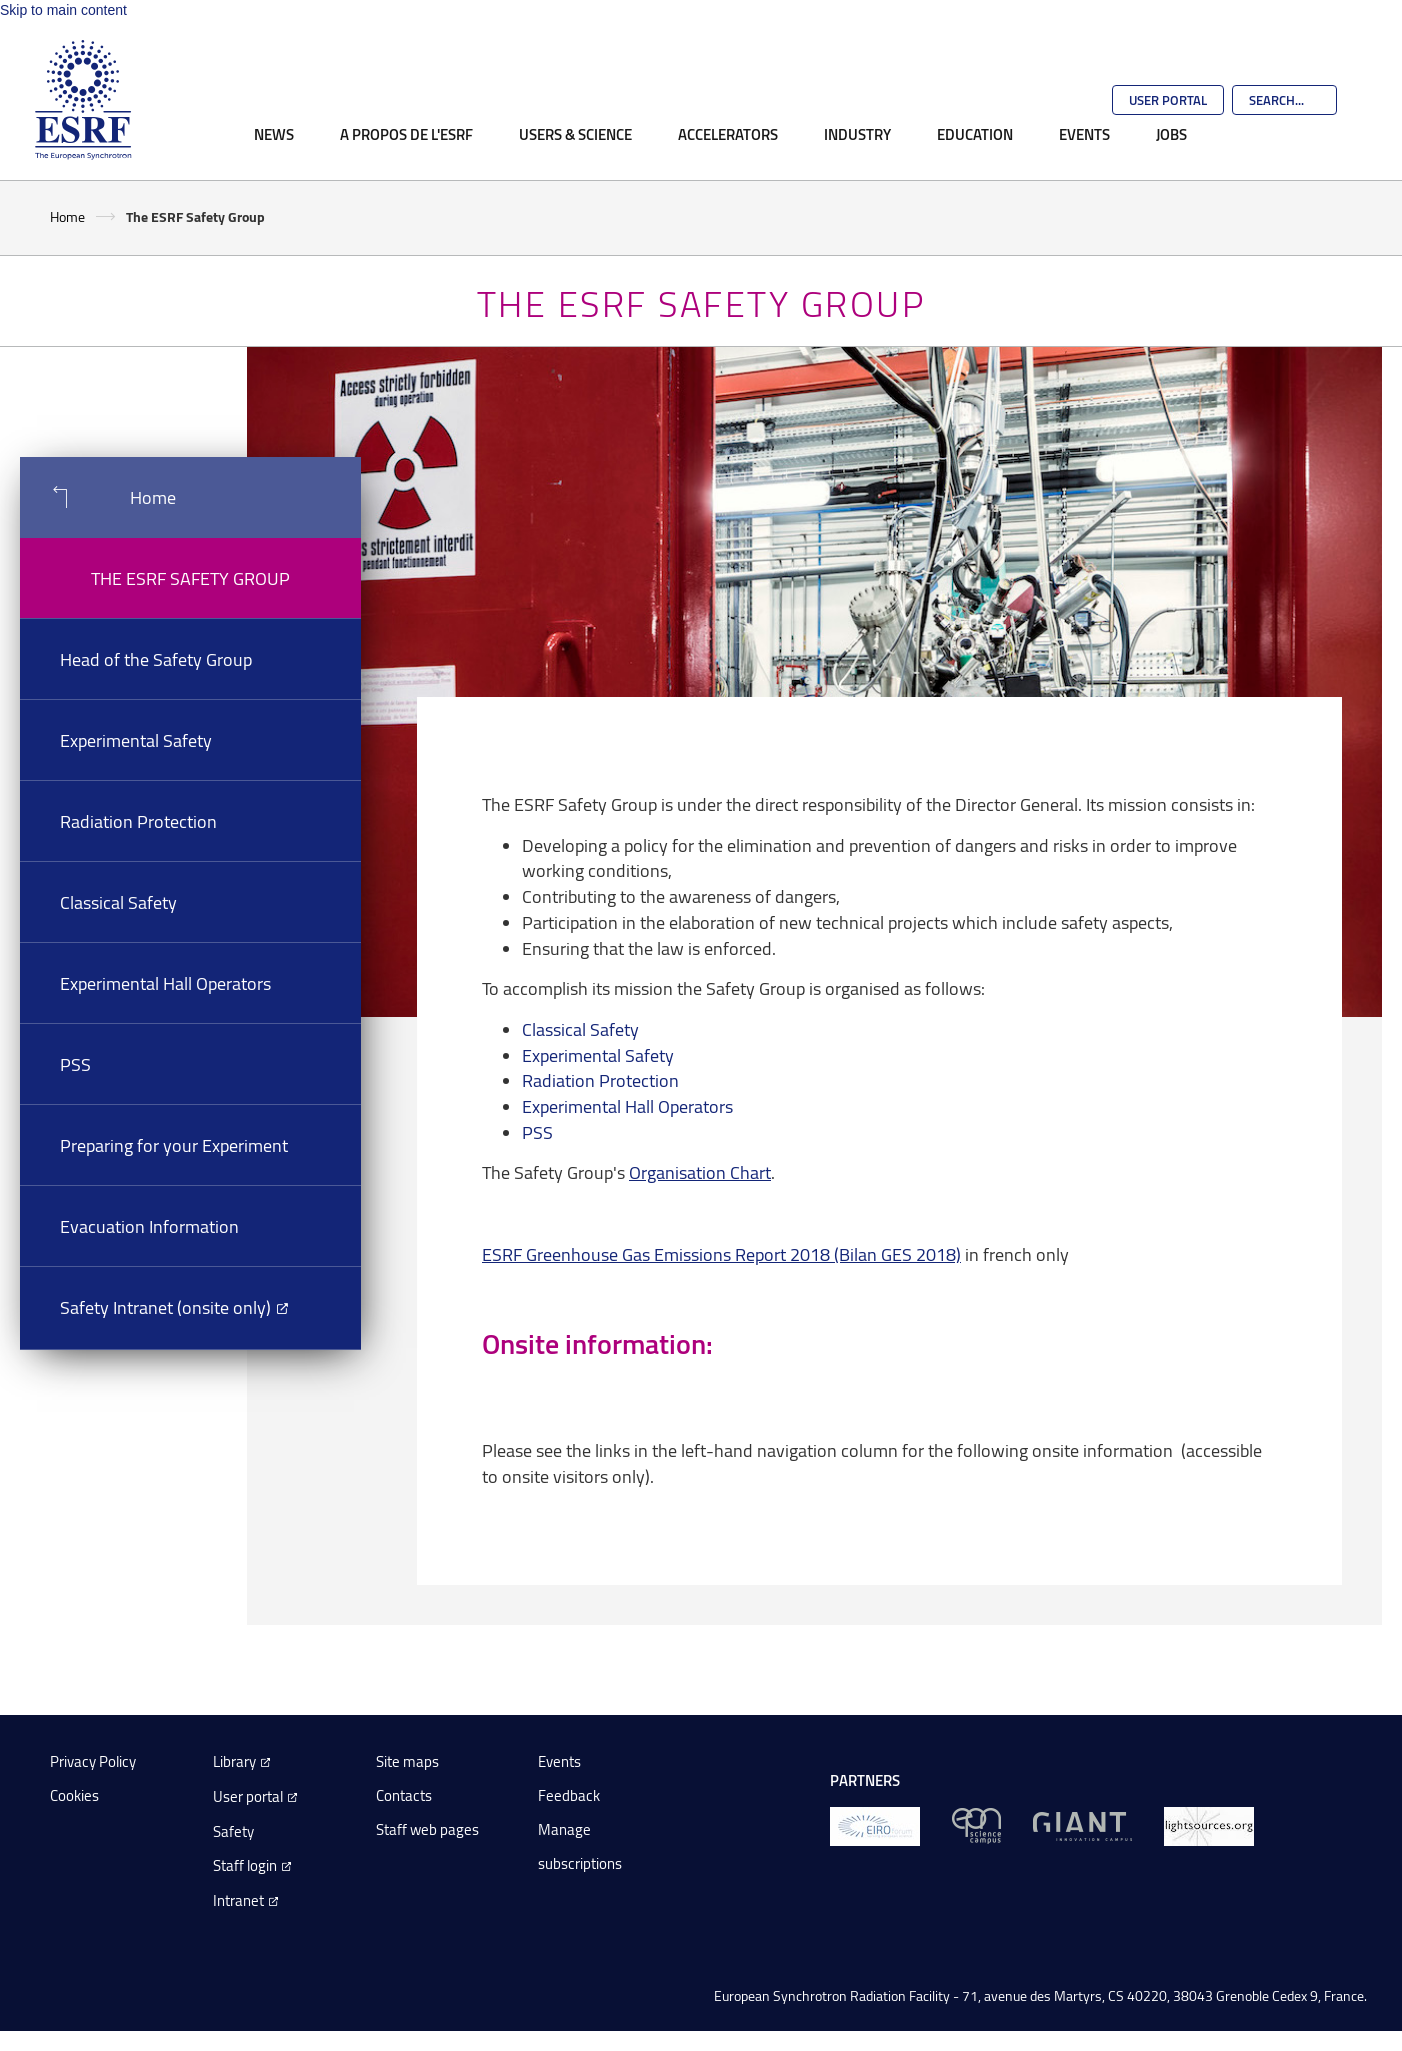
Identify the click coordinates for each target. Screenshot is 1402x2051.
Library (234, 1761)
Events (1084, 134)
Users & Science (575, 134)
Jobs (1171, 134)
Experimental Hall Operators (165, 983)
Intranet (238, 1900)
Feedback (569, 1795)
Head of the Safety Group (156, 659)
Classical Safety (118, 902)
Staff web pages (427, 1829)
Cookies (74, 1795)
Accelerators (728, 134)
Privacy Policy (93, 1761)
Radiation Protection (138, 821)
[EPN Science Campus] (976, 1824)
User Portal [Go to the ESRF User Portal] (1168, 100)
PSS (75, 1064)
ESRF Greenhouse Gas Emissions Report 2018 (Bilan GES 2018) (721, 1254)
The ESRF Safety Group (190, 578)
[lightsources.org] (1209, 1824)
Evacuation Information (149, 1226)
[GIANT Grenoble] (1082, 1824)
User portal (248, 1796)
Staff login (245, 1865)
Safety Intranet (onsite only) (165, 1307)
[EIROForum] (875, 1824)
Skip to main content (63, 10)
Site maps (407, 1761)
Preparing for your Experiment (174, 1145)
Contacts (404, 1795)
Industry (857, 134)
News (274, 134)
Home (67, 216)
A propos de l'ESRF (406, 134)
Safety (233, 1831)
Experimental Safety (136, 740)
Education (975, 134)
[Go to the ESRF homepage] (83, 100)
